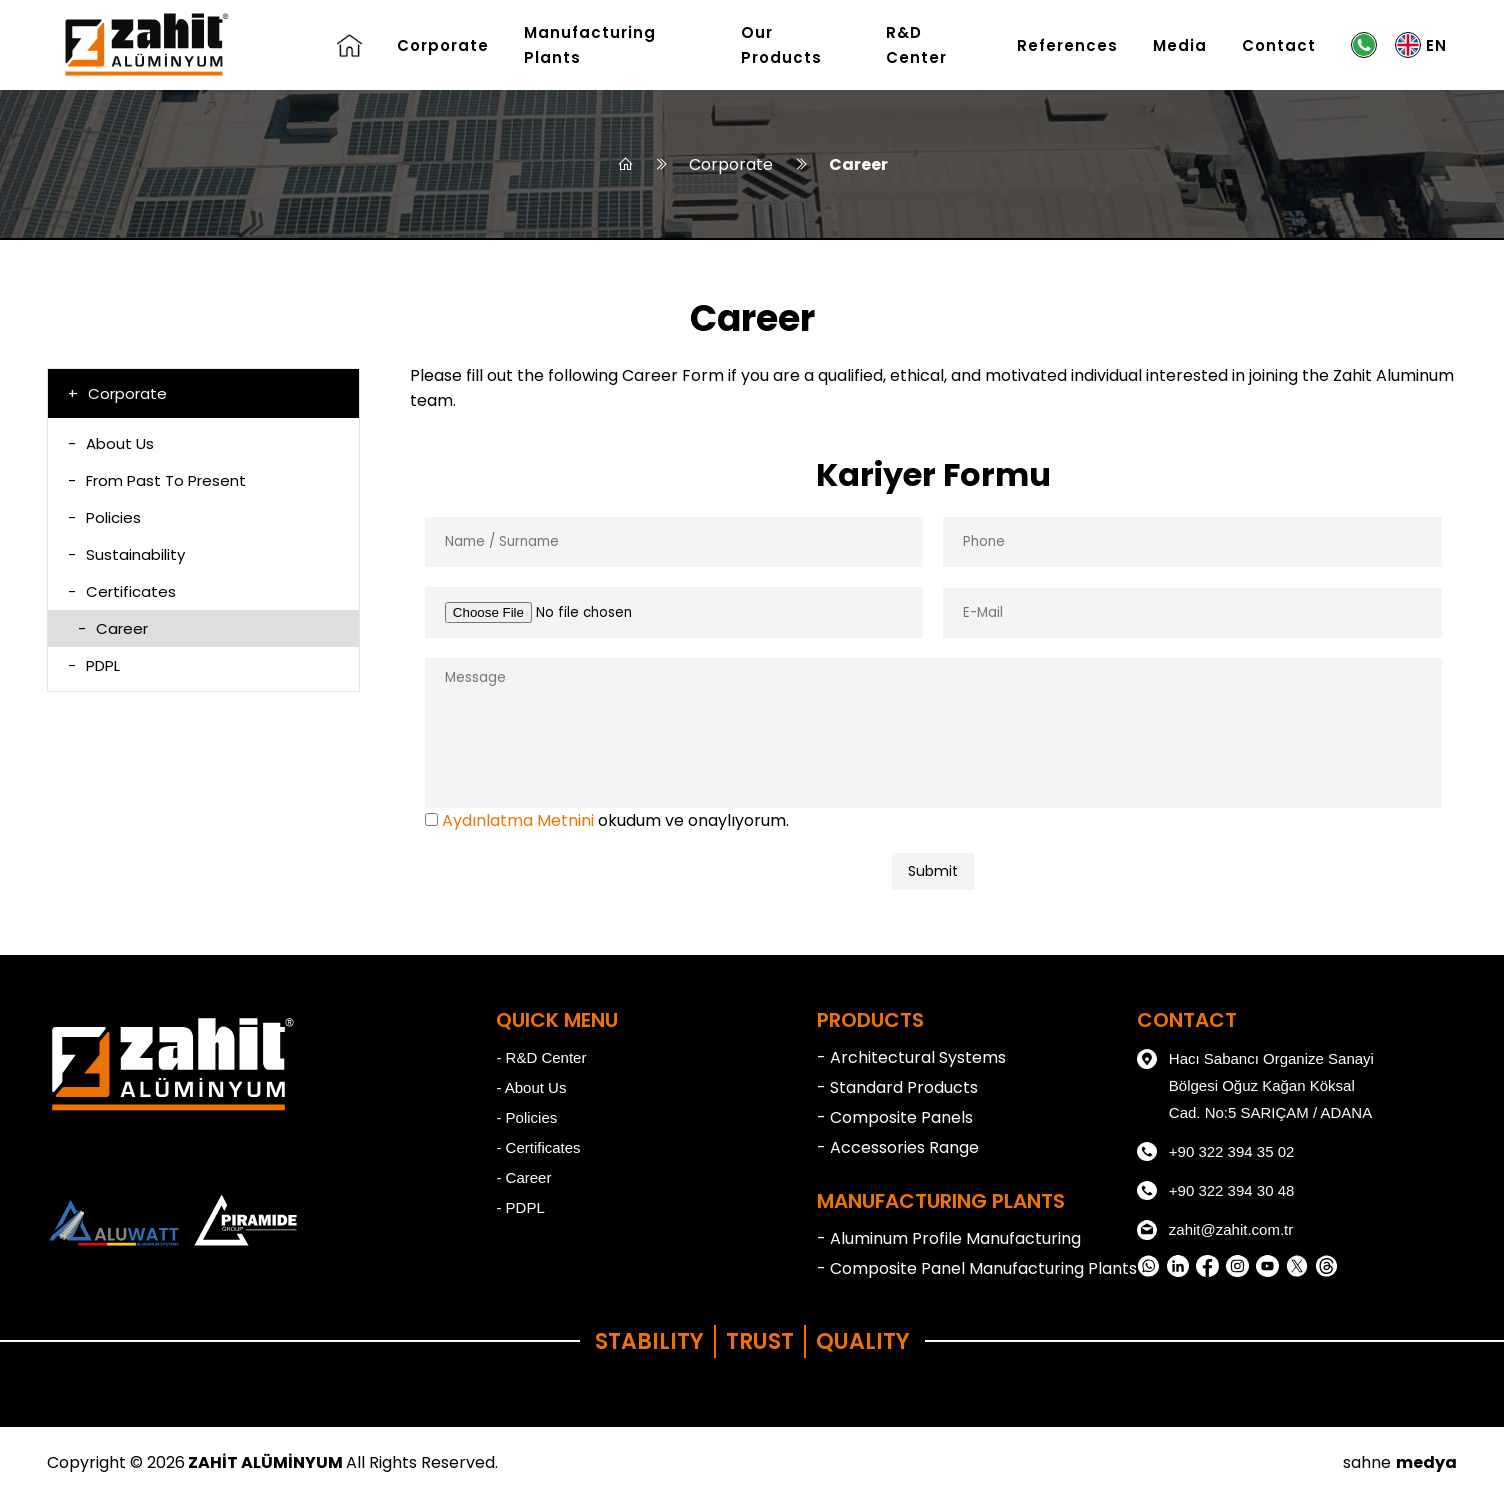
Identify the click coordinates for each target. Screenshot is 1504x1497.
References (1067, 45)
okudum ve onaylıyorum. (615, 820)
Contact (1279, 45)
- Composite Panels (895, 1117)
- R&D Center (541, 1057)
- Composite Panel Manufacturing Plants (977, 1268)
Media (1180, 45)
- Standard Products (897, 1087)
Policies (104, 517)
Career (858, 164)
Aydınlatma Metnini (518, 820)
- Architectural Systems (911, 1057)
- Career (523, 1177)
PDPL (94, 665)
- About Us (531, 1087)
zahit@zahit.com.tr (1215, 1230)
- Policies (526, 1117)
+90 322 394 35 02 (1216, 1152)
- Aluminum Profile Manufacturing (949, 1238)
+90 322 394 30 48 (1216, 1191)
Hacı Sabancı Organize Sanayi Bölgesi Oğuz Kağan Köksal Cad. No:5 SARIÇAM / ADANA (1255, 1083)
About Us (111, 443)
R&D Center (916, 45)
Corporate (443, 45)
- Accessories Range (898, 1147)
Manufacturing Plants (590, 45)
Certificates (122, 591)
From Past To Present (157, 480)
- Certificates (538, 1147)
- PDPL (520, 1207)
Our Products (781, 45)
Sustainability (126, 554)
